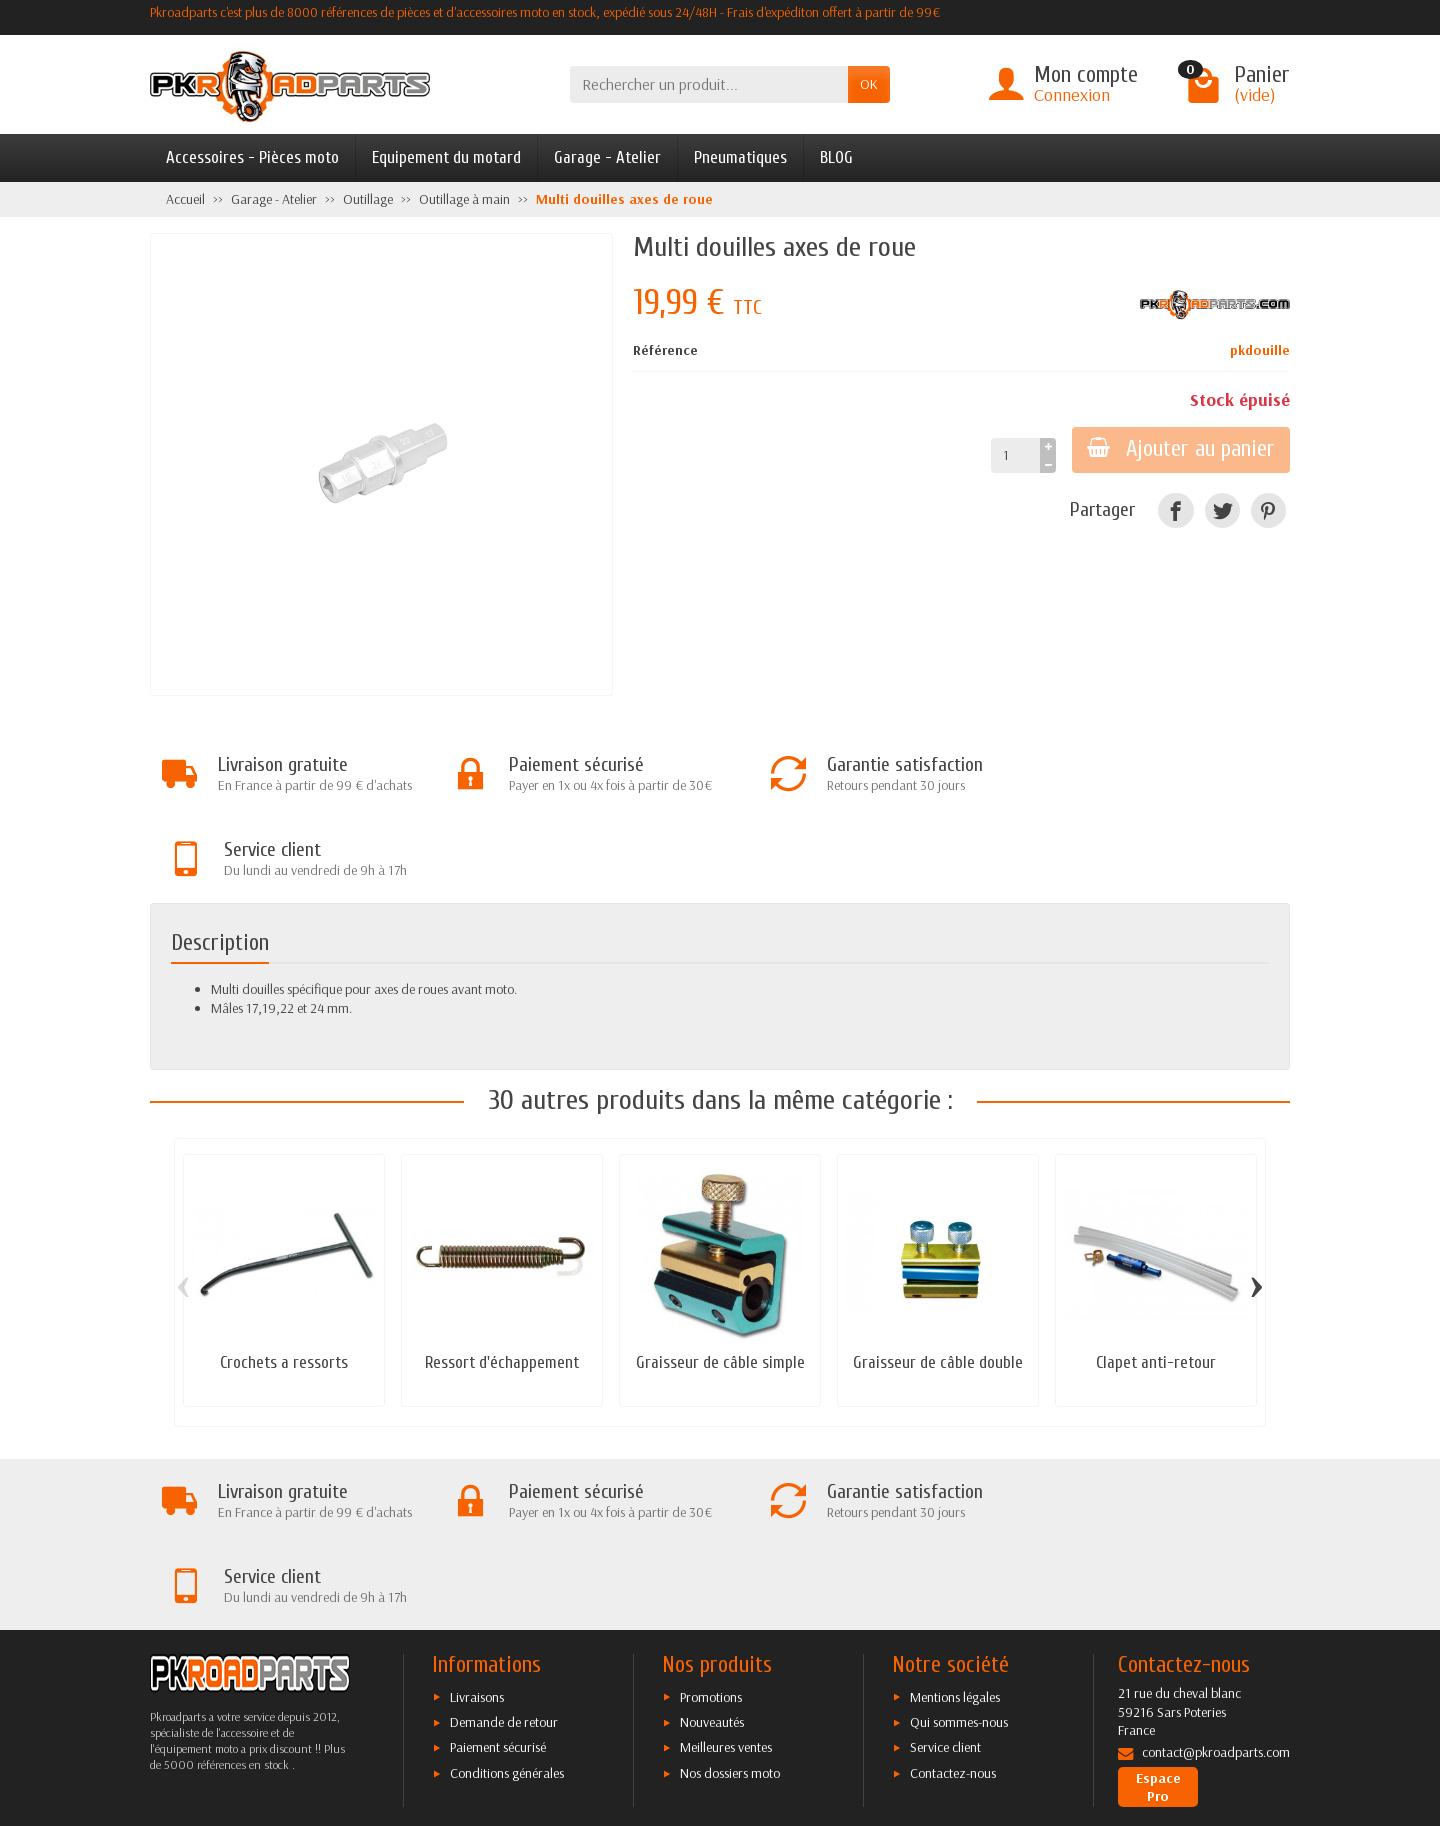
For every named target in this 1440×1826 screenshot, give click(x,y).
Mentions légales (955, 1526)
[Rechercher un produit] (709, 84)
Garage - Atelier (607, 157)
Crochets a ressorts (284, 1277)
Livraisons (477, 1526)
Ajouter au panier (1180, 449)
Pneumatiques (740, 157)
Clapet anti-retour (1156, 1277)
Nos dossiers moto (730, 1602)
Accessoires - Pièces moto (252, 157)
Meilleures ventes (726, 1577)
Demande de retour (504, 1552)
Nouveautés (712, 1552)
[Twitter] (1222, 510)
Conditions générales (507, 1602)
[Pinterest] (1268, 510)
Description (220, 858)
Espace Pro (1158, 1616)
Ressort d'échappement (502, 1277)
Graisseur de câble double (938, 1277)
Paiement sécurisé (498, 1577)
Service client (945, 1577)
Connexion (1072, 94)
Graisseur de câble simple (720, 1277)
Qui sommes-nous (959, 1552)
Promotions (711, 1526)
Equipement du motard (446, 157)
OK (869, 84)
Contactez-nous (953, 1602)
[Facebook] (1175, 510)
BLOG (836, 157)
